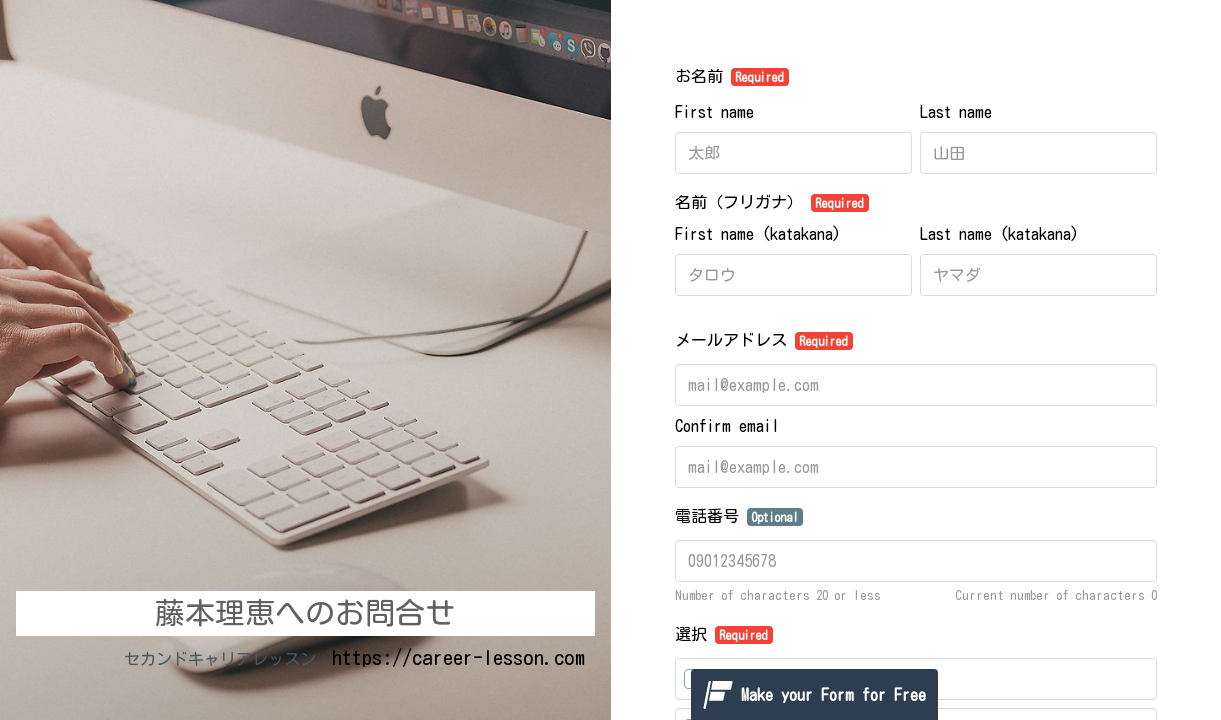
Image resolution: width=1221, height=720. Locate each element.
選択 (724, 635)
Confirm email (727, 426)
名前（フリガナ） (772, 203)
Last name (956, 112)
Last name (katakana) (999, 234)
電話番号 (739, 517)
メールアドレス (764, 341)
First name (714, 112)
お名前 (732, 77)
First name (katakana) (758, 234)
